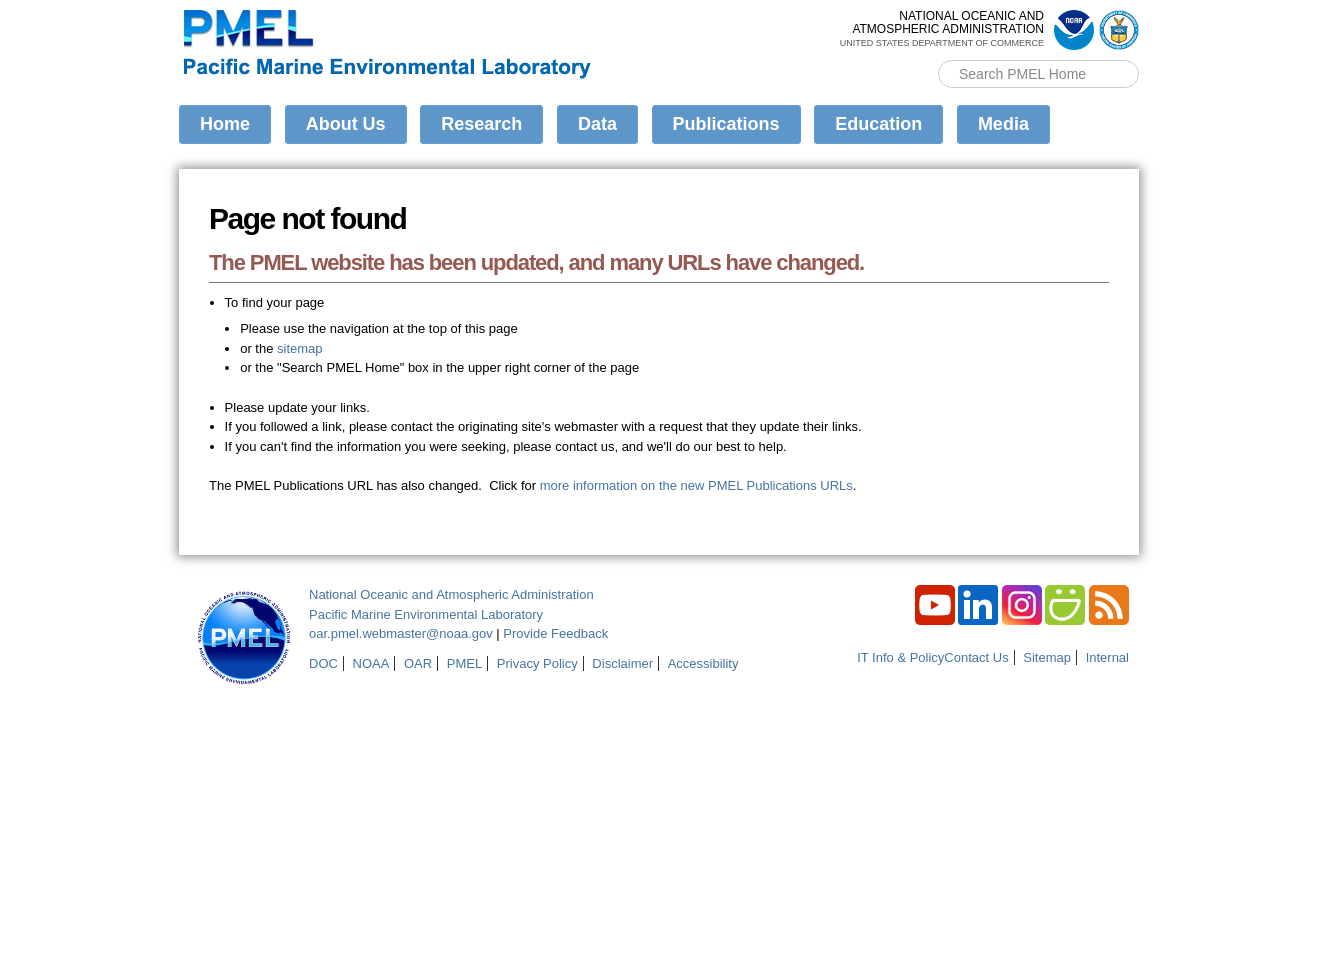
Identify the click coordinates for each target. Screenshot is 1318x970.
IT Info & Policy (900, 657)
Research (481, 124)
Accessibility (703, 663)
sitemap (300, 348)
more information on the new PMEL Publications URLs (696, 485)
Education (878, 124)
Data (597, 124)
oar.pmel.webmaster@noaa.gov (401, 633)
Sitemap (1047, 657)
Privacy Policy (537, 663)
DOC (323, 663)
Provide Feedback (555, 633)
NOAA (371, 663)
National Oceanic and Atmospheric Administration (451, 594)
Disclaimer (622, 663)
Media (1003, 124)
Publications (726, 124)
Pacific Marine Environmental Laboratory (426, 614)
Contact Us (976, 657)
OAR (418, 663)
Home (225, 124)
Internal (1107, 657)
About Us (346, 124)
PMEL (464, 663)
